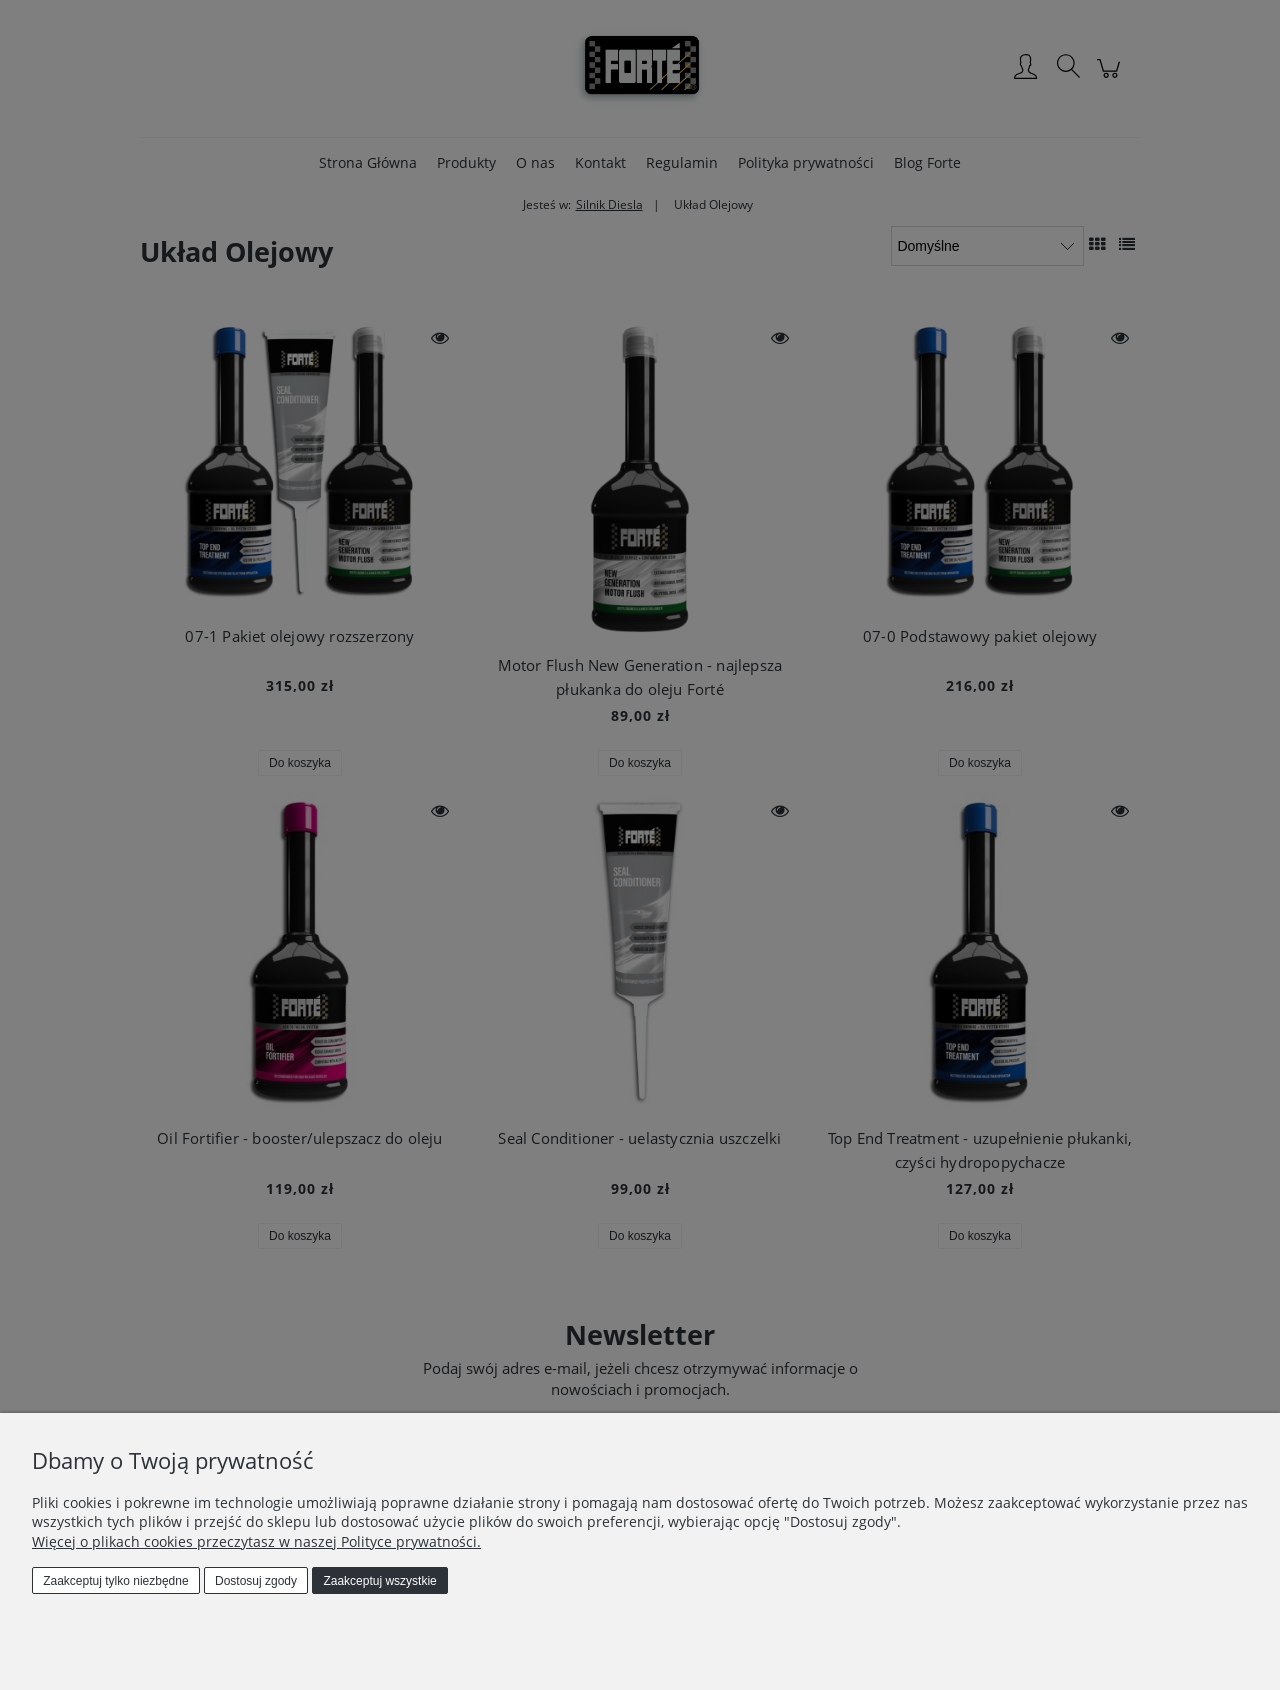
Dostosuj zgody (256, 1581)
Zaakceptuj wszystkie (379, 1581)
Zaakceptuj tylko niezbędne (115, 1581)
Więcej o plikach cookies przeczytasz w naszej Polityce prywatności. (256, 1541)
